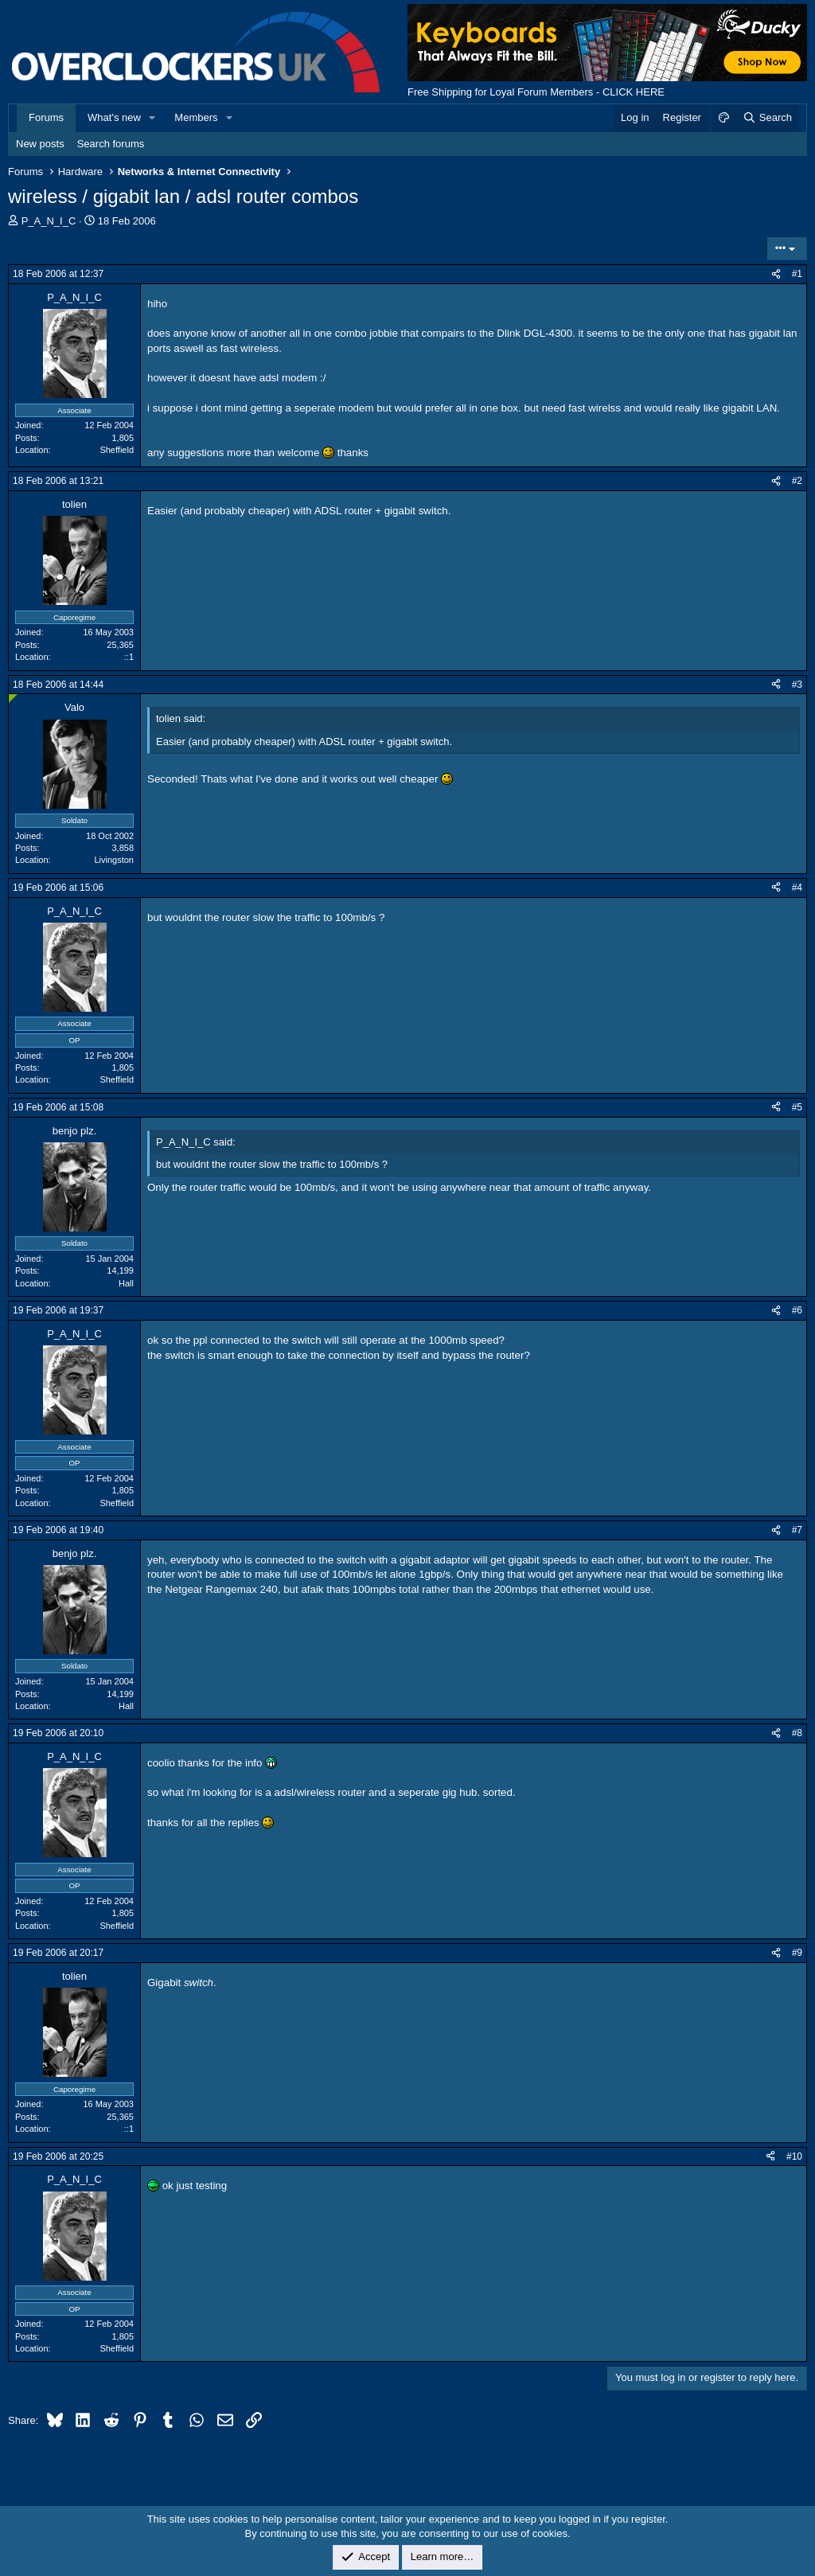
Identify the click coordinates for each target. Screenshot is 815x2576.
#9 (797, 1952)
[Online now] (13, 698)
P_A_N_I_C (48, 221)
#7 (797, 1530)
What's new (114, 117)
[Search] (766, 117)
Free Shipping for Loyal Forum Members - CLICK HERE (536, 92)
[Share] (776, 274)
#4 (797, 887)
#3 (797, 684)
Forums (46, 117)
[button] (152, 117)
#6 (797, 1310)
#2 (797, 480)
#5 (797, 1107)
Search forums (111, 144)
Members (195, 117)
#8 (797, 1733)
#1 (797, 273)
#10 (794, 2156)
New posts (40, 144)
